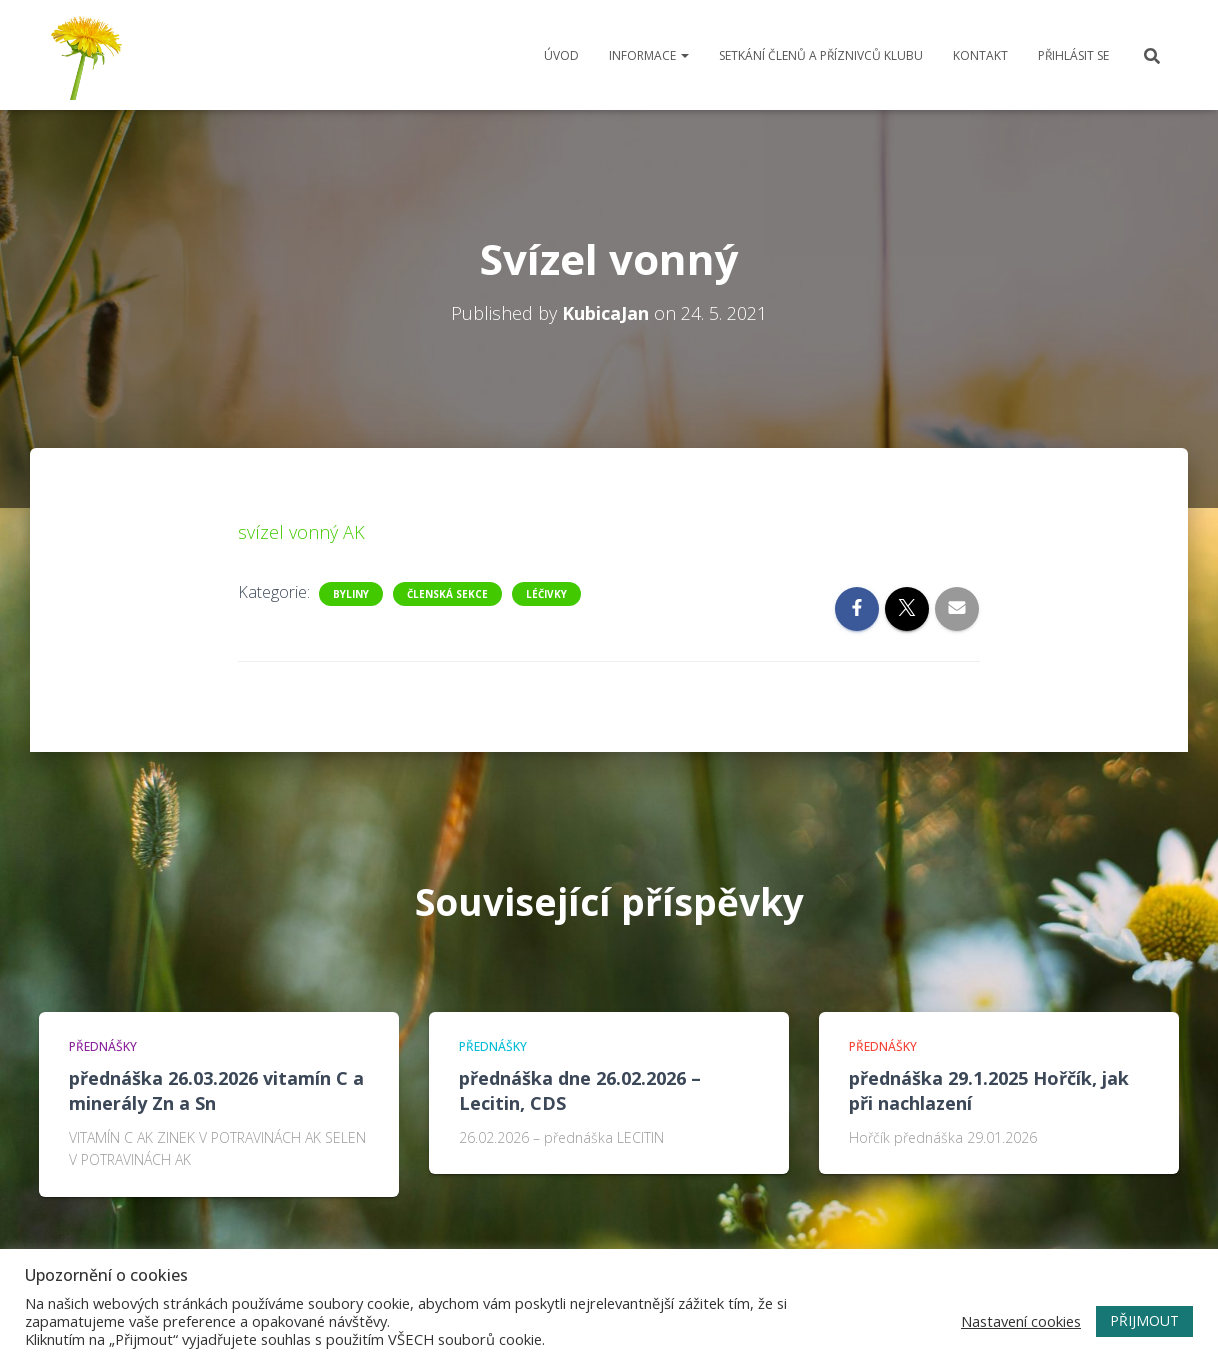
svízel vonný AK (301, 532)
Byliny (351, 594)
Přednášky (103, 1046)
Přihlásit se (1073, 55)
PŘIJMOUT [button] (1144, 1320)
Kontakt (980, 55)
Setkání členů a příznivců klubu (821, 55)
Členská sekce (447, 594)
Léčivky (546, 594)
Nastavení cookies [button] (1021, 1321)
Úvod (561, 55)
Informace (649, 55)
